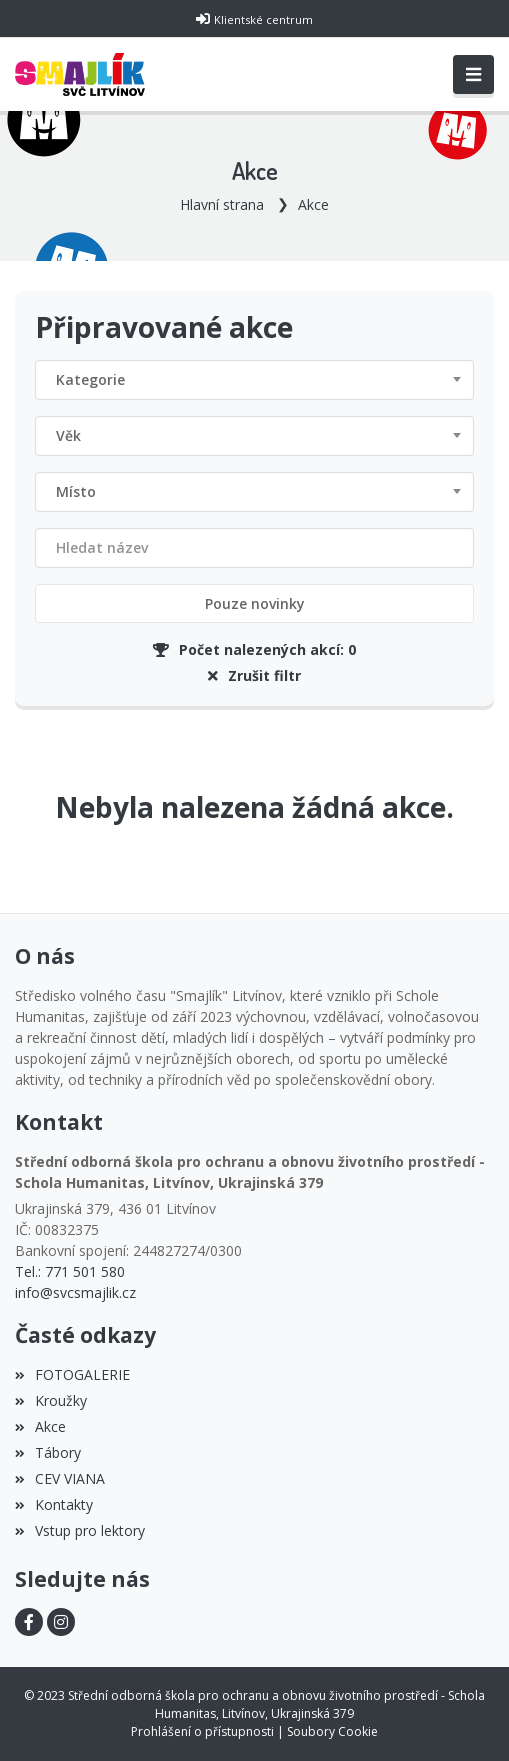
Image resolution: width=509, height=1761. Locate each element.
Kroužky (51, 1400)
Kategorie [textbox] (90, 379)
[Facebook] (29, 1622)
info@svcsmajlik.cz (75, 1292)
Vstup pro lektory (80, 1530)
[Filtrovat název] (254, 548)
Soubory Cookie (332, 1731)
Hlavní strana (222, 204)
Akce (313, 204)
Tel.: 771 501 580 (70, 1271)
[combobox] (254, 380)
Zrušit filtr (254, 675)
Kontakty (54, 1504)
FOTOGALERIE (72, 1374)
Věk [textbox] (68, 435)
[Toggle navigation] (473, 75)
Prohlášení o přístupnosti (202, 1731)
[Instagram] (61, 1622)
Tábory (48, 1452)
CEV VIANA (60, 1478)
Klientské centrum (263, 19)
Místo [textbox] (76, 491)
